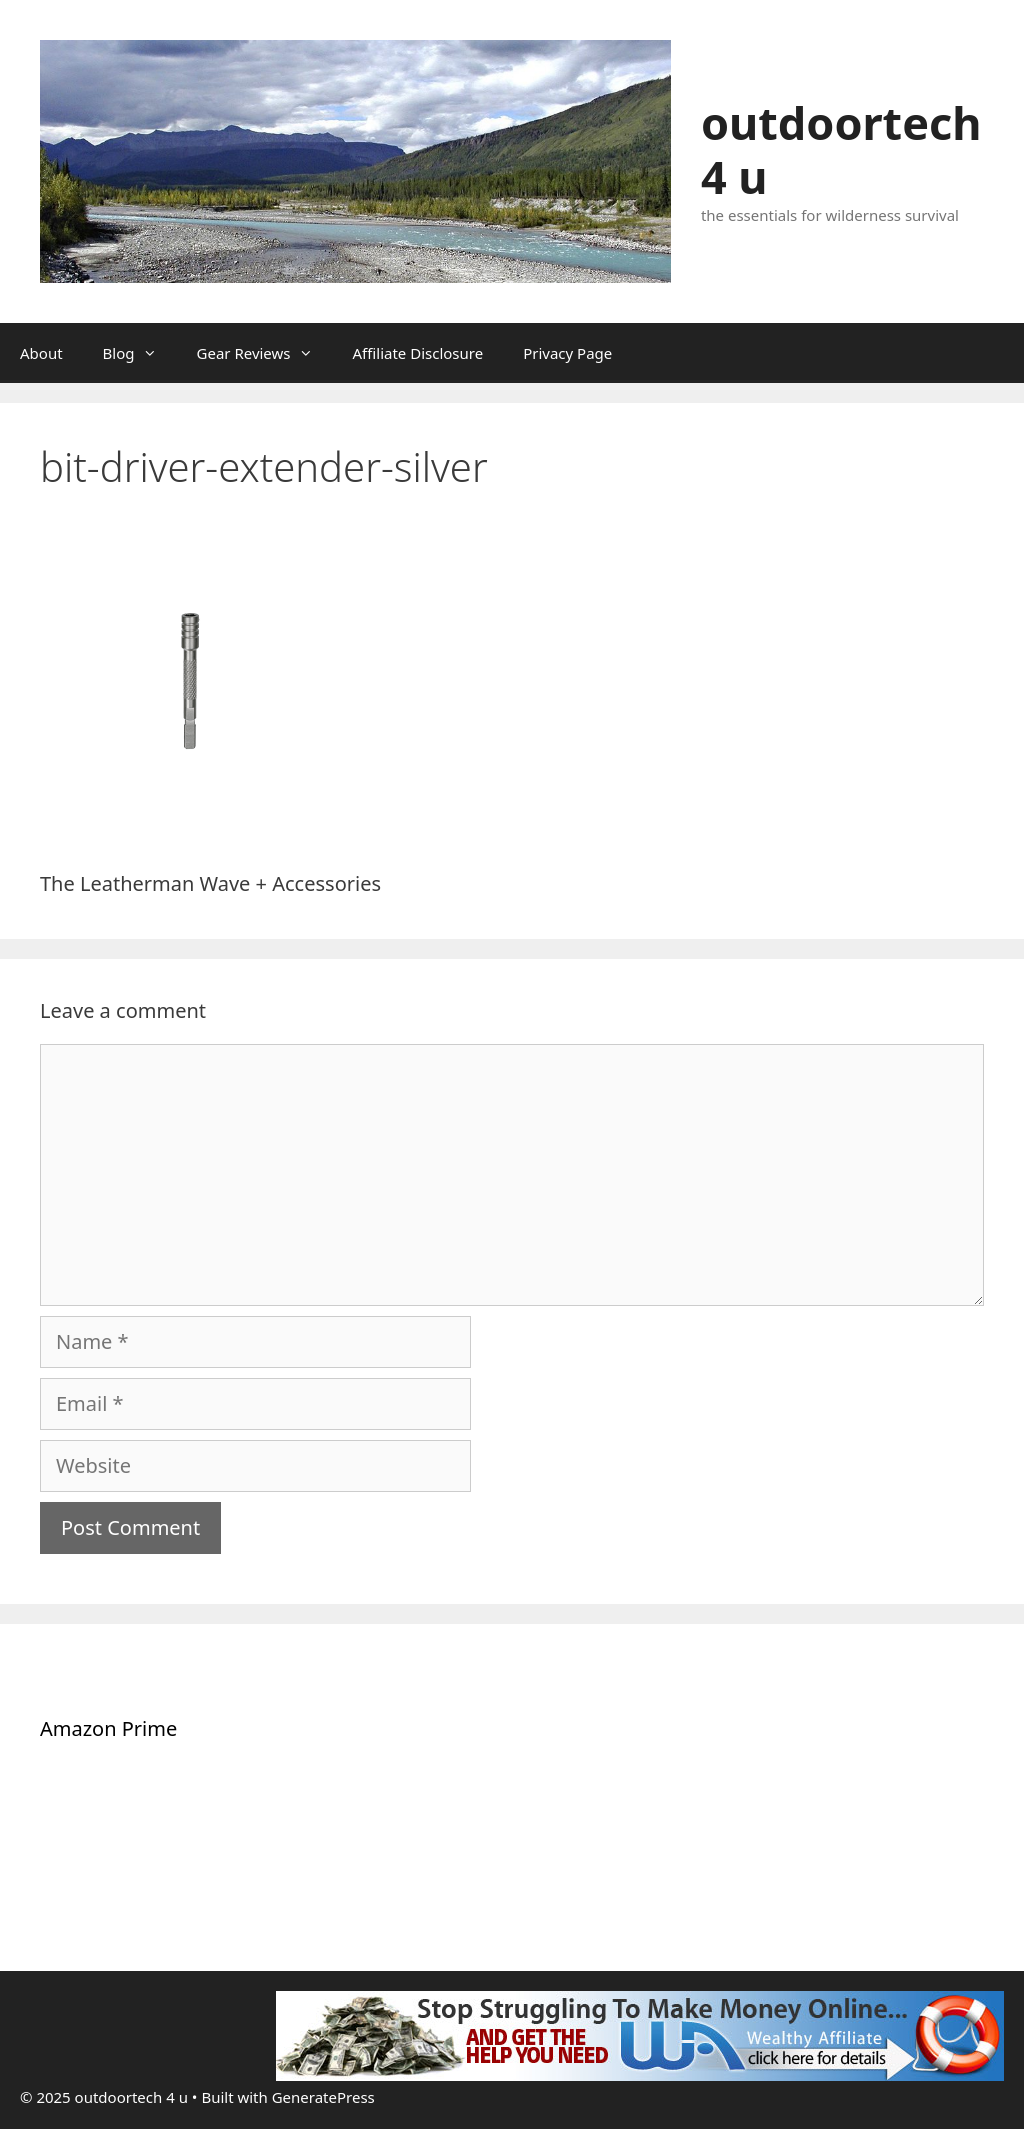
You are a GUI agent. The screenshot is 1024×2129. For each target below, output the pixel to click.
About (41, 353)
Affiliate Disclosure (418, 353)
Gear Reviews (265, 353)
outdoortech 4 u (841, 149)
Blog (140, 353)
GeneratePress (323, 2097)
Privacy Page (567, 353)
